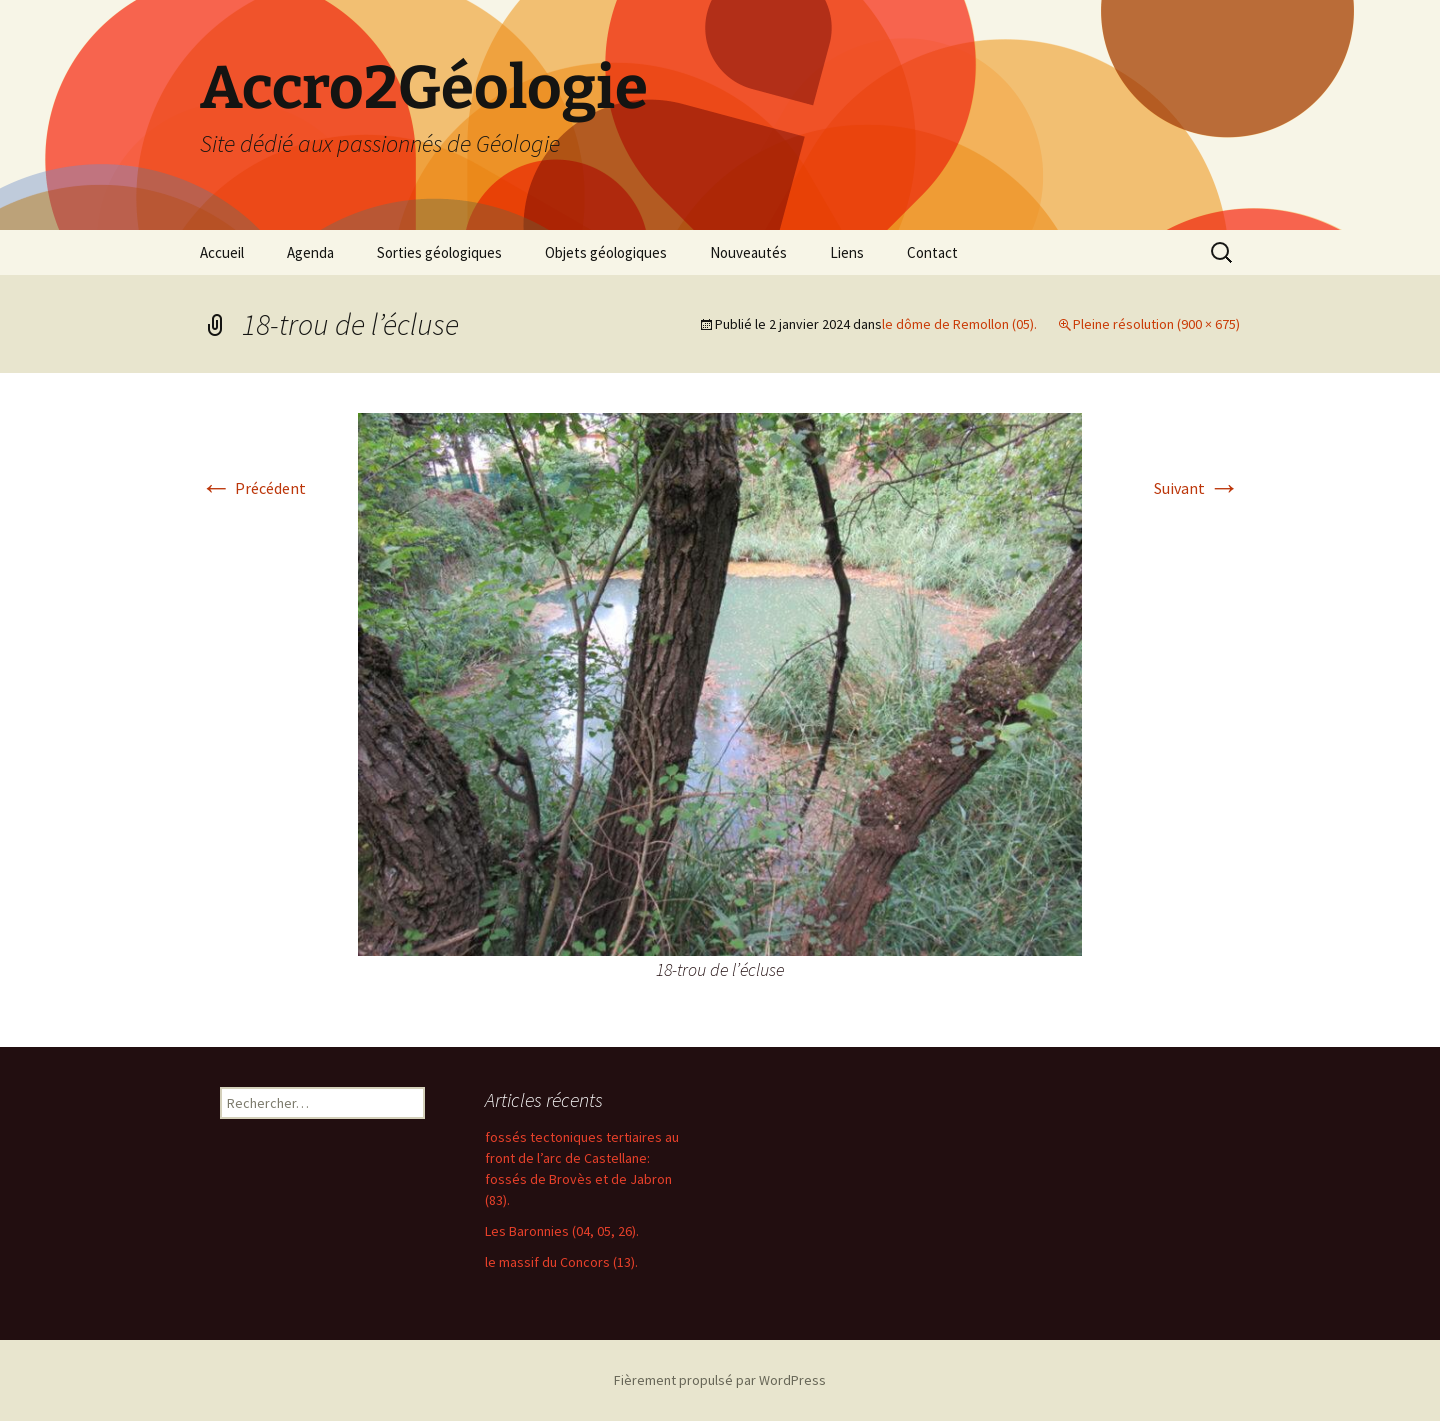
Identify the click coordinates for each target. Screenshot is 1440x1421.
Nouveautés (748, 252)
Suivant (1197, 488)
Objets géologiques (606, 252)
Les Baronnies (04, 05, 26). (562, 1231)
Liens (847, 252)
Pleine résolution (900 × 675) (1156, 324)
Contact (932, 252)
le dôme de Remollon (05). (959, 324)
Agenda (310, 252)
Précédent (253, 488)
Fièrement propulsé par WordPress (720, 1380)
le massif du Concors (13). (561, 1262)
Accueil (222, 252)
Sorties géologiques (439, 252)
